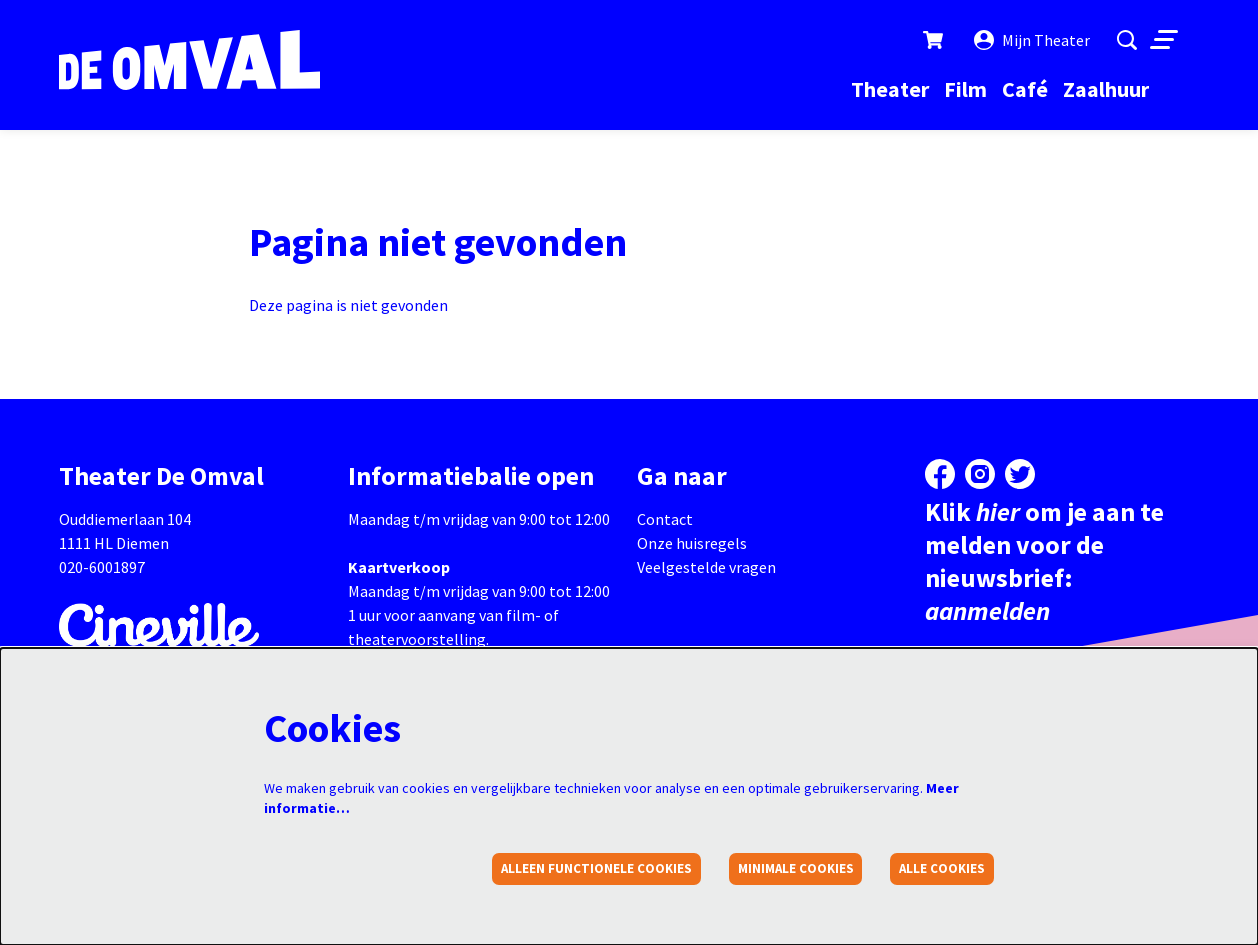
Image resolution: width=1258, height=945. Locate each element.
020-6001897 (102, 567)
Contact (665, 519)
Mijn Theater (1032, 40)
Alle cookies (942, 868)
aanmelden (987, 610)
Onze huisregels (692, 543)
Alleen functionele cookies (596, 868)
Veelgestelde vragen (706, 567)
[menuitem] (890, 89)
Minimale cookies (796, 868)
